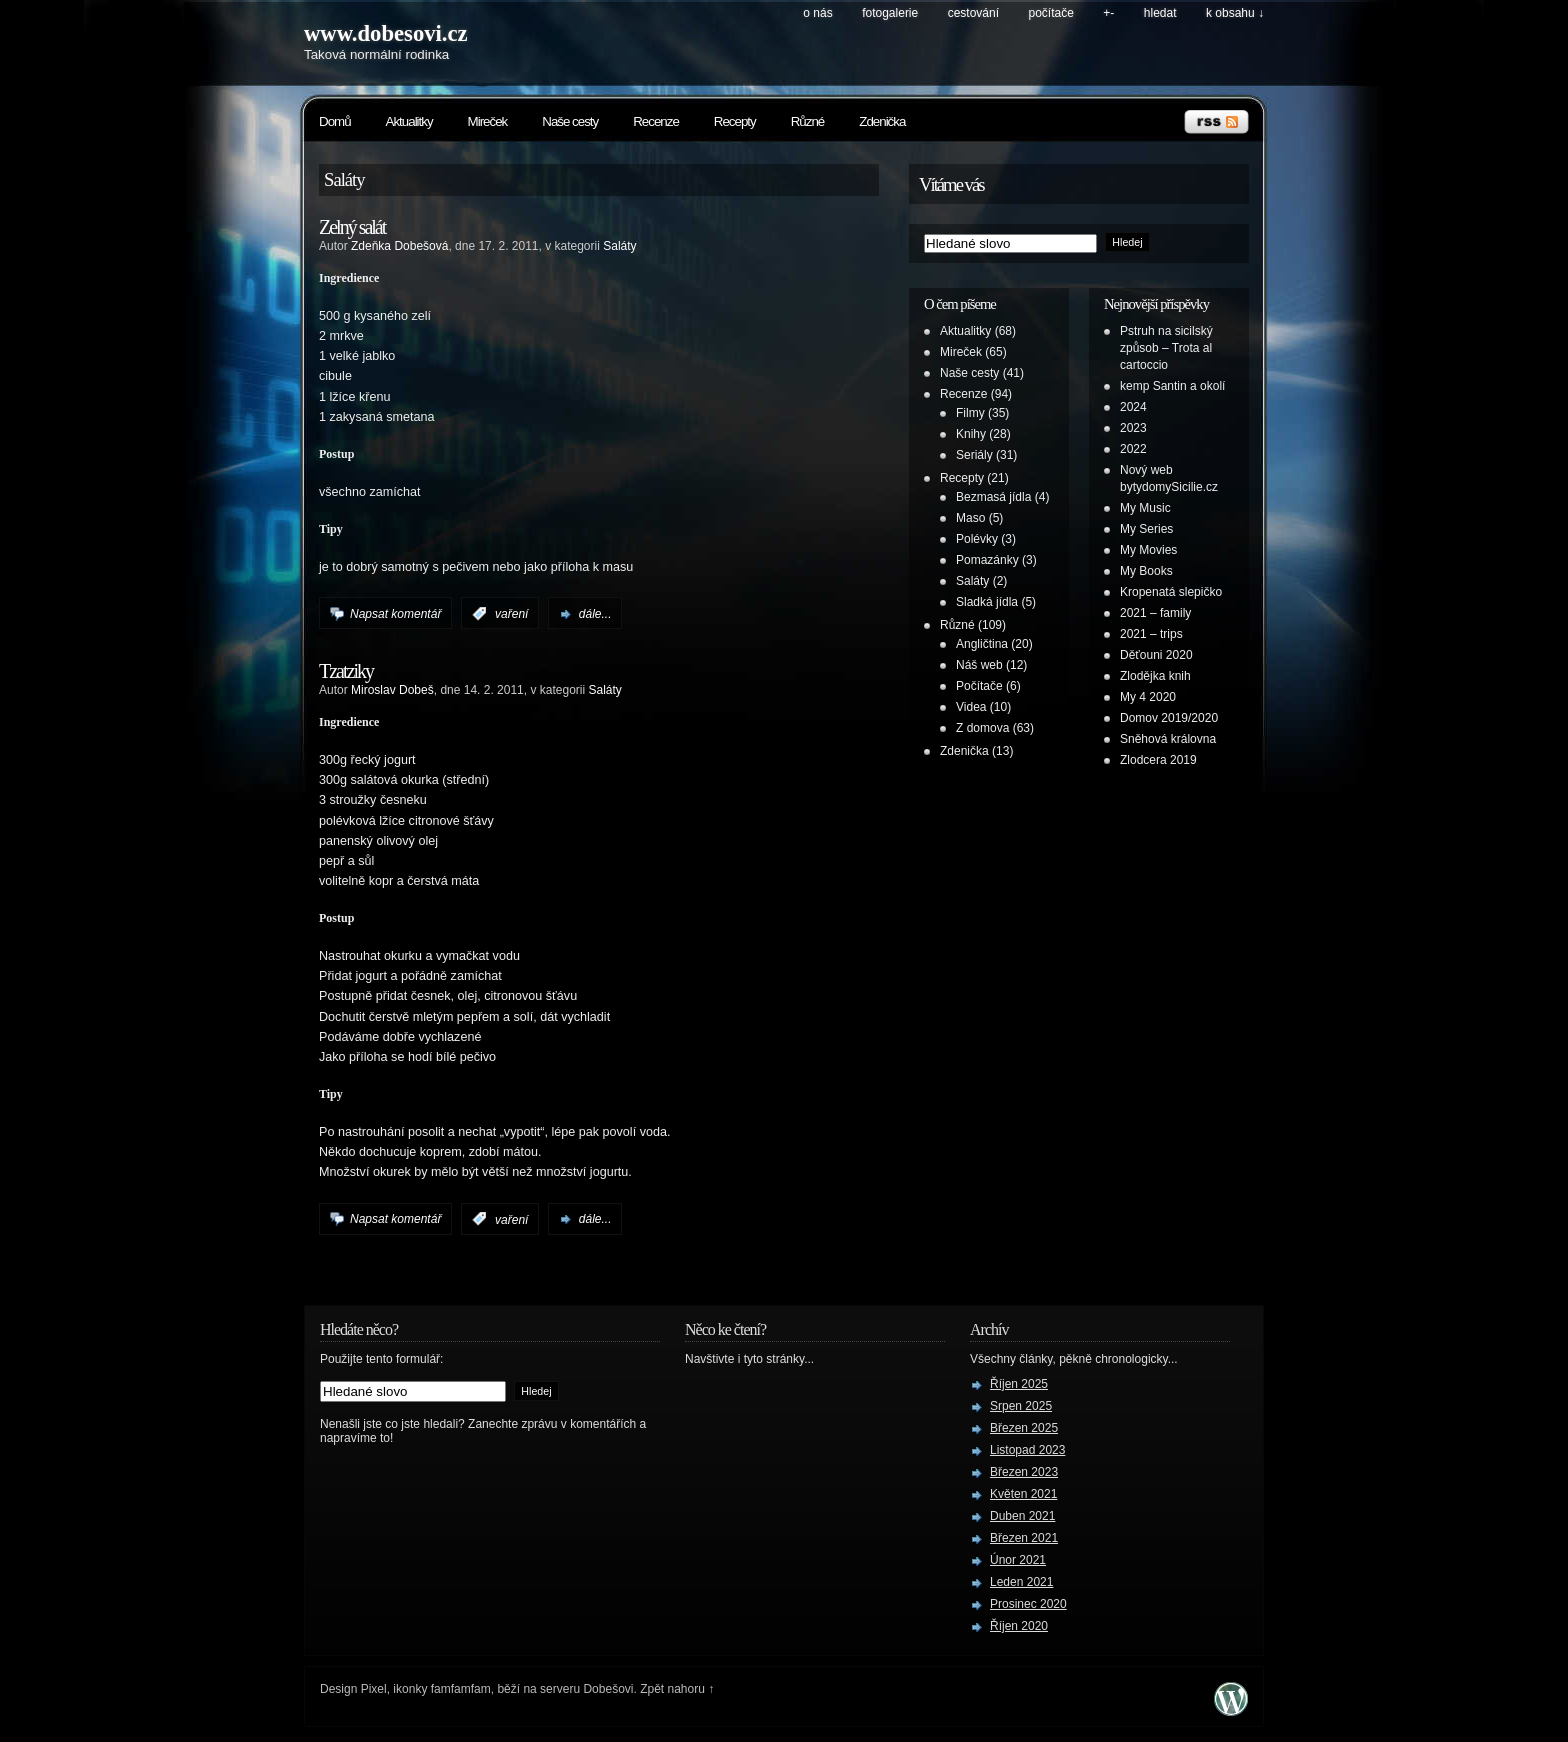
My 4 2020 (1148, 697)
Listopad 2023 (1027, 1450)
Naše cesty (570, 121)
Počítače (1051, 13)
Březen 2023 (1024, 1472)
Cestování (973, 13)
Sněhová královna (1168, 739)
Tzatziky (346, 671)
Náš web (979, 665)
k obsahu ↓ (1235, 13)
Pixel (374, 1689)
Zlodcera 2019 (1158, 760)
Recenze (656, 121)
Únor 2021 (1018, 1560)
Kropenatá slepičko (1171, 592)
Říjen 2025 (1019, 1384)
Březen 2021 (1024, 1538)
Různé (808, 121)
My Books (1146, 571)
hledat (1160, 13)
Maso (970, 518)
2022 (1133, 449)
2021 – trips (1151, 634)
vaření (511, 614)
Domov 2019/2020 (1169, 718)
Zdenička (882, 121)
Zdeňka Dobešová (399, 246)
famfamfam (461, 1689)
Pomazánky (987, 560)
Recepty (735, 121)
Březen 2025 (1024, 1428)
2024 (1133, 407)
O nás (817, 13)
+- (1108, 13)
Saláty (619, 246)
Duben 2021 (1022, 1516)
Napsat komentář (395, 614)
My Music (1145, 508)
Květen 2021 (1023, 1494)
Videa (971, 707)
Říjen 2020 (1019, 1626)
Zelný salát (352, 227)
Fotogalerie (890, 13)
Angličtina (982, 644)
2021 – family (1155, 613)
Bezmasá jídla (993, 497)
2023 (1133, 428)
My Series (1146, 529)
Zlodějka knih (1155, 676)
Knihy (971, 434)
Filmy (970, 413)
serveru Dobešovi (586, 1689)
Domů (335, 121)
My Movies (1148, 550)
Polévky (977, 539)
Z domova (982, 728)
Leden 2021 (1021, 1582)
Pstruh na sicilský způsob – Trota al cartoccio (1166, 348)
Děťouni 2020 (1156, 655)
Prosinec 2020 (1028, 1604)
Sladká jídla (987, 602)
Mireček (488, 121)
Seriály (974, 455)
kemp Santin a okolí (1172, 386)
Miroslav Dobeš (392, 690)
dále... (595, 614)
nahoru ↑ (691, 1689)
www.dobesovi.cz (386, 33)
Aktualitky (409, 121)
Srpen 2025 (1021, 1406)
